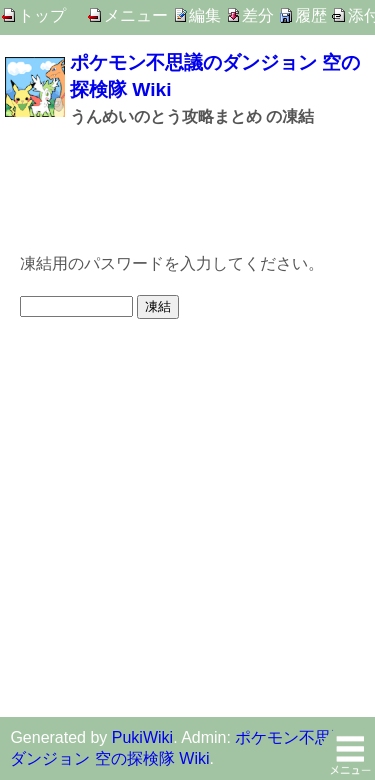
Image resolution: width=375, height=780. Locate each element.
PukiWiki (142, 737)
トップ (42, 15)
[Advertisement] (187, 188)
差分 (258, 15)
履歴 (311, 15)
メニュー (136, 15)
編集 (205, 15)
